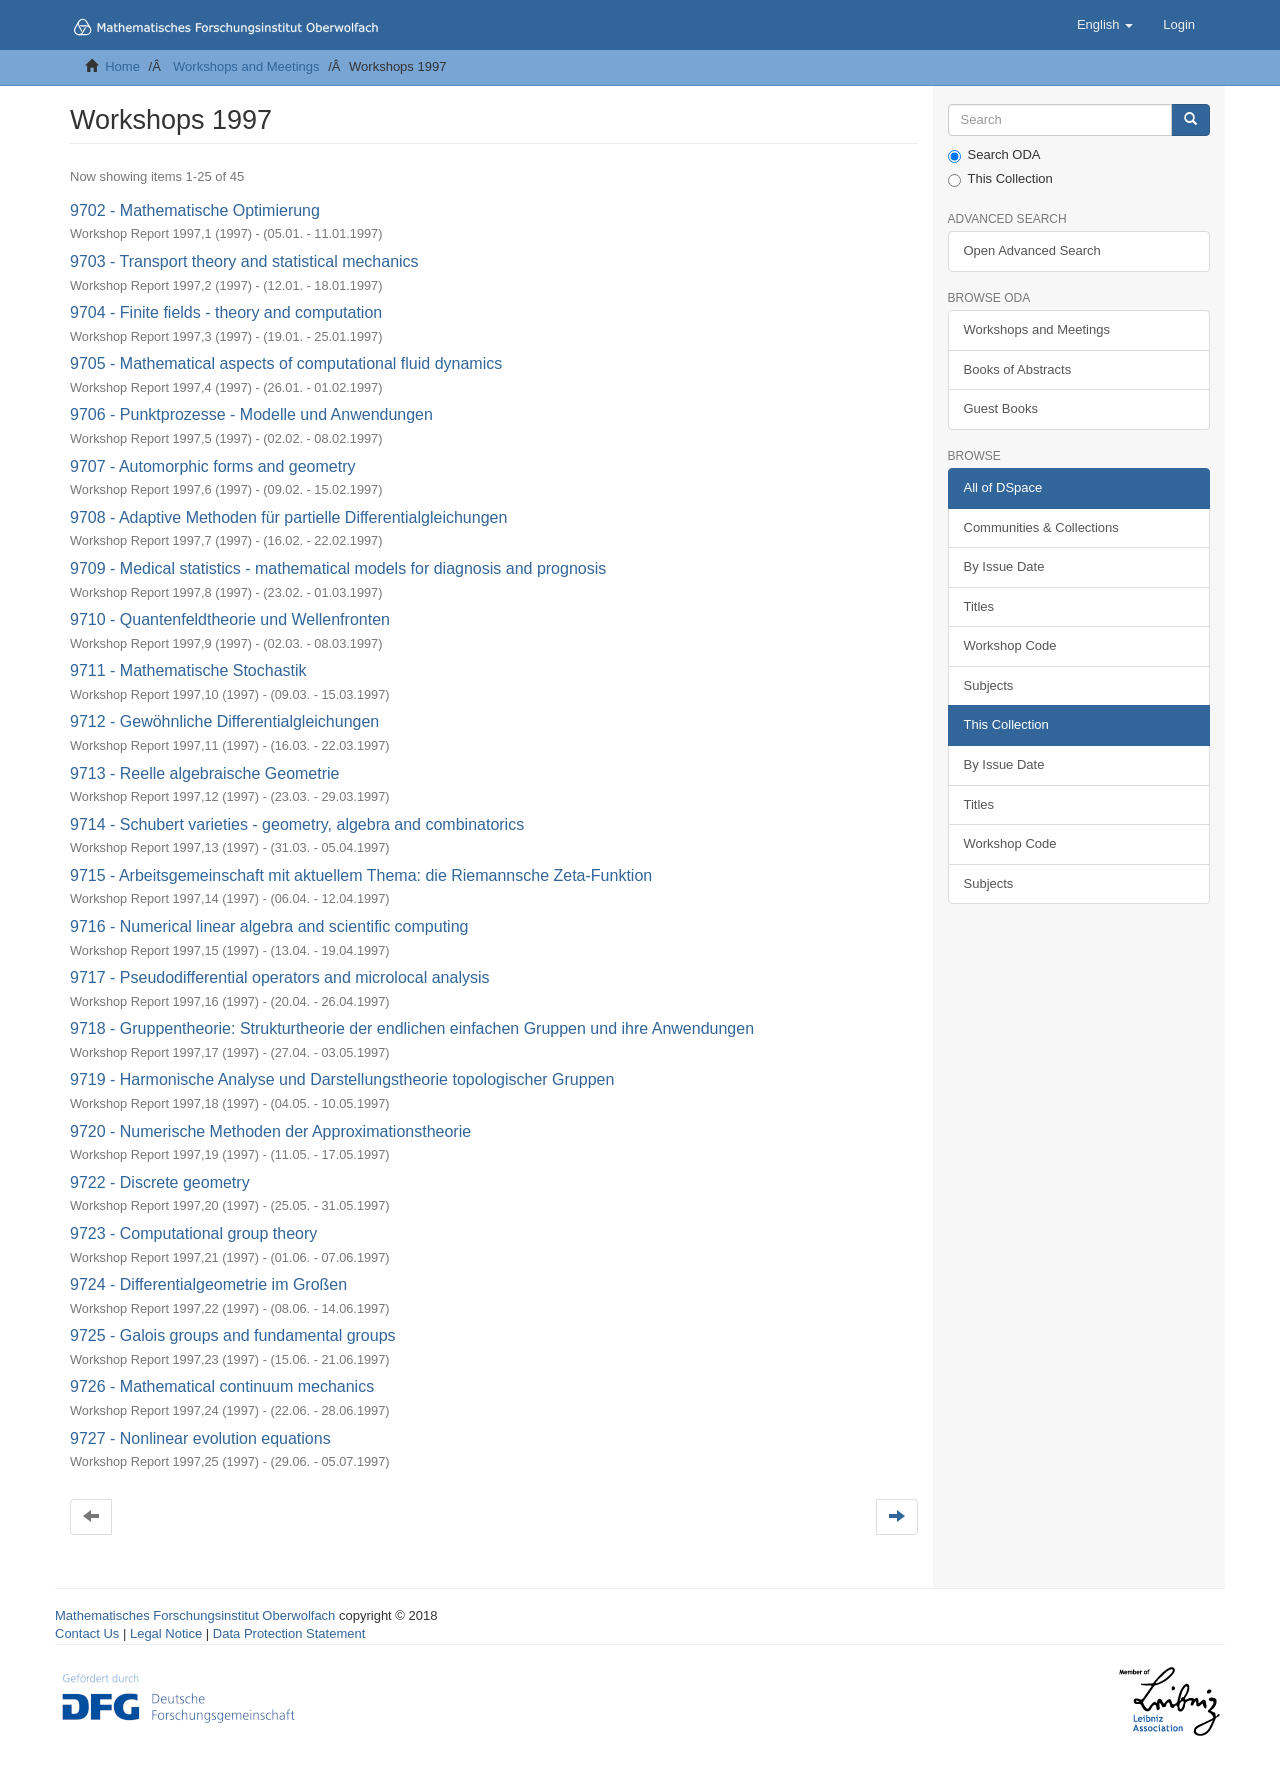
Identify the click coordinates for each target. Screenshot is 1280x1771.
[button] (1105, 25)
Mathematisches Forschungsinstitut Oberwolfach (195, 1615)
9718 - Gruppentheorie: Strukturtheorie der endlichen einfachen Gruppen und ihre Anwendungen (412, 1028)
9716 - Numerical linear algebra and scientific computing (269, 926)
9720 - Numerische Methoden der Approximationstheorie (270, 1131)
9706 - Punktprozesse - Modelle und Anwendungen (251, 414)
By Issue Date (1004, 566)
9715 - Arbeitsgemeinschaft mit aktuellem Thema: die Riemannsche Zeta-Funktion (361, 875)
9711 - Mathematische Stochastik (188, 670)
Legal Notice (166, 1633)
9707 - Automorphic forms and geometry (212, 466)
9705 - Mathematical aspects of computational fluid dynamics (286, 363)
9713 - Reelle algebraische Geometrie (204, 773)
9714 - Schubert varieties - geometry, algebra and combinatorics (297, 824)
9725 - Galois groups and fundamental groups (233, 1335)
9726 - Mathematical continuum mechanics (222, 1386)
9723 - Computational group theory (193, 1233)
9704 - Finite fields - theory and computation (226, 312)
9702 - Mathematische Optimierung (195, 210)
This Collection (1000, 179)
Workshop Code (1010, 645)
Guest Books (1001, 408)
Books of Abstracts (1018, 369)
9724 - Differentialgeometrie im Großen (208, 1284)
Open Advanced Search (1032, 250)
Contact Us (87, 1633)
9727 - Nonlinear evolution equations (200, 1438)
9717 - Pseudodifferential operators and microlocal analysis (280, 977)
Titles (979, 606)
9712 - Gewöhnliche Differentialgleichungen (224, 721)
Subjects (989, 685)
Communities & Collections (1041, 527)
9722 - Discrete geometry (160, 1182)
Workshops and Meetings (246, 66)
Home (122, 66)
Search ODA (994, 155)
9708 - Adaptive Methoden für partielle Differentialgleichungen (288, 517)
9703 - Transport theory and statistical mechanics (244, 261)
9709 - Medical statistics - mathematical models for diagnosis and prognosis (338, 568)
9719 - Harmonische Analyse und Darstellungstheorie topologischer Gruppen (342, 1079)
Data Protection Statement (289, 1633)
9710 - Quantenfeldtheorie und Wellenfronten (230, 619)
